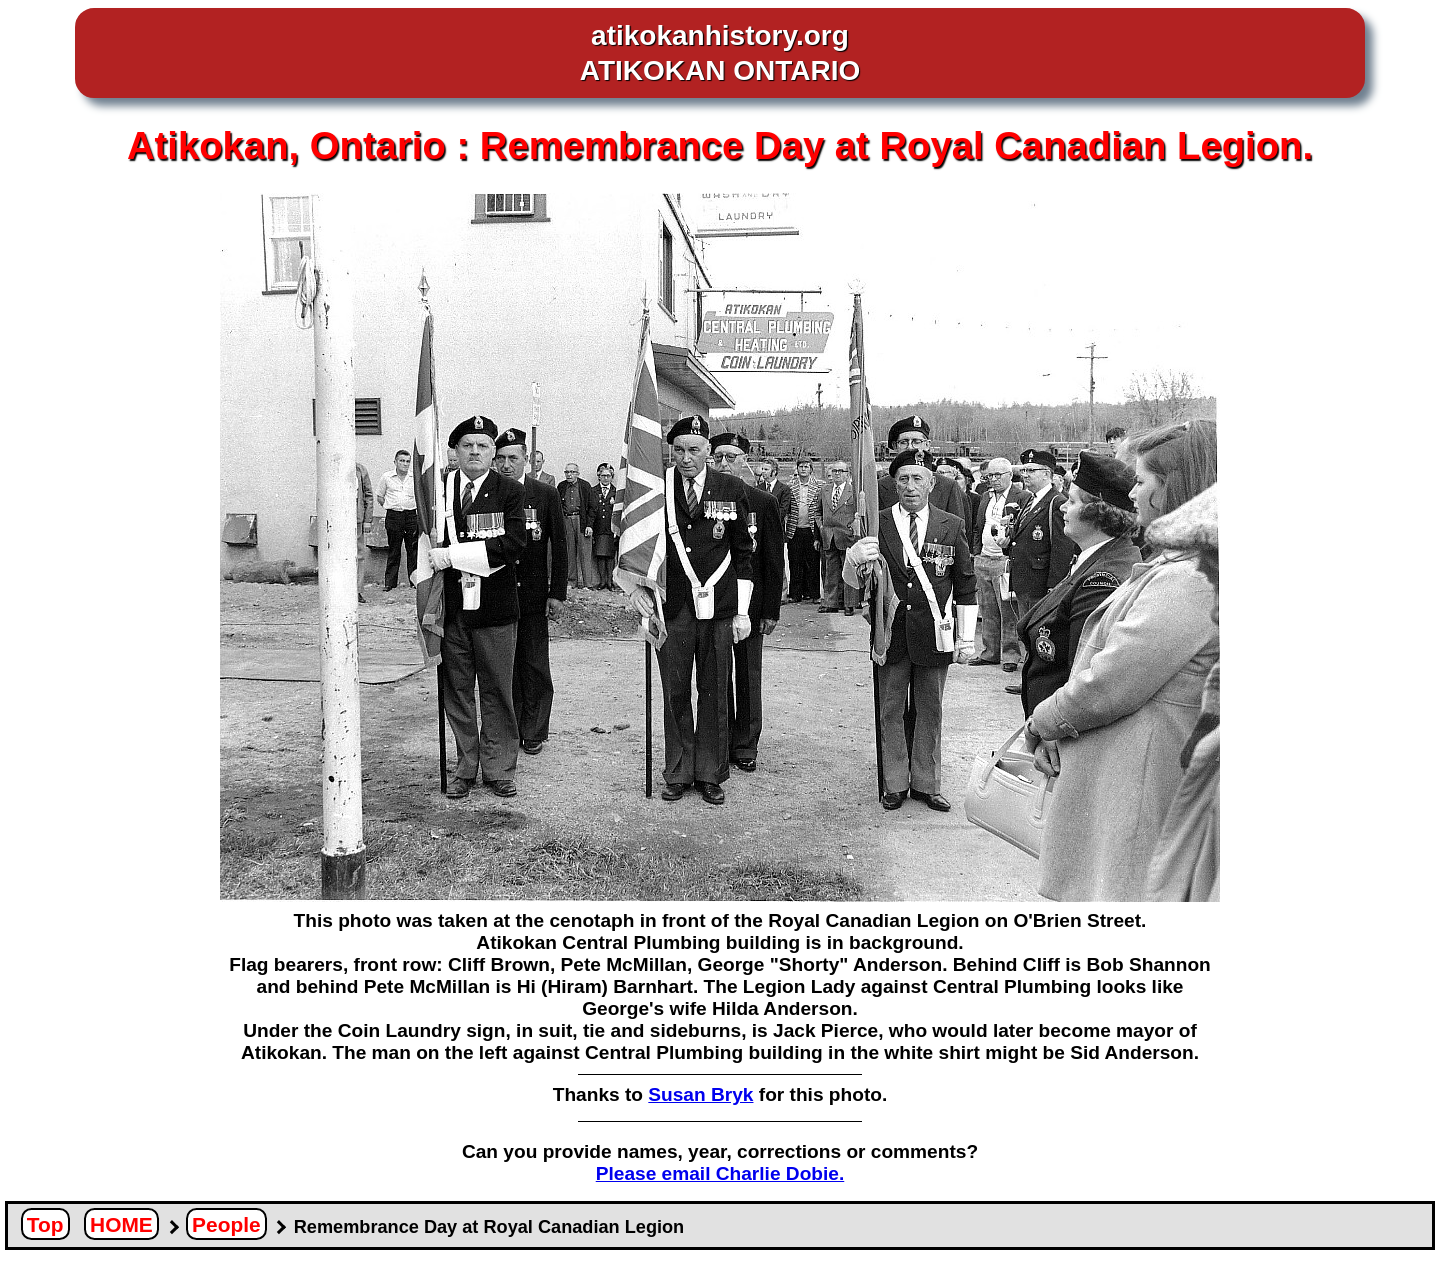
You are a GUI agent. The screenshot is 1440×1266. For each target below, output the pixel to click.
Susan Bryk (700, 1094)
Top (45, 1225)
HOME (121, 1225)
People (226, 1225)
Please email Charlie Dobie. (720, 1173)
